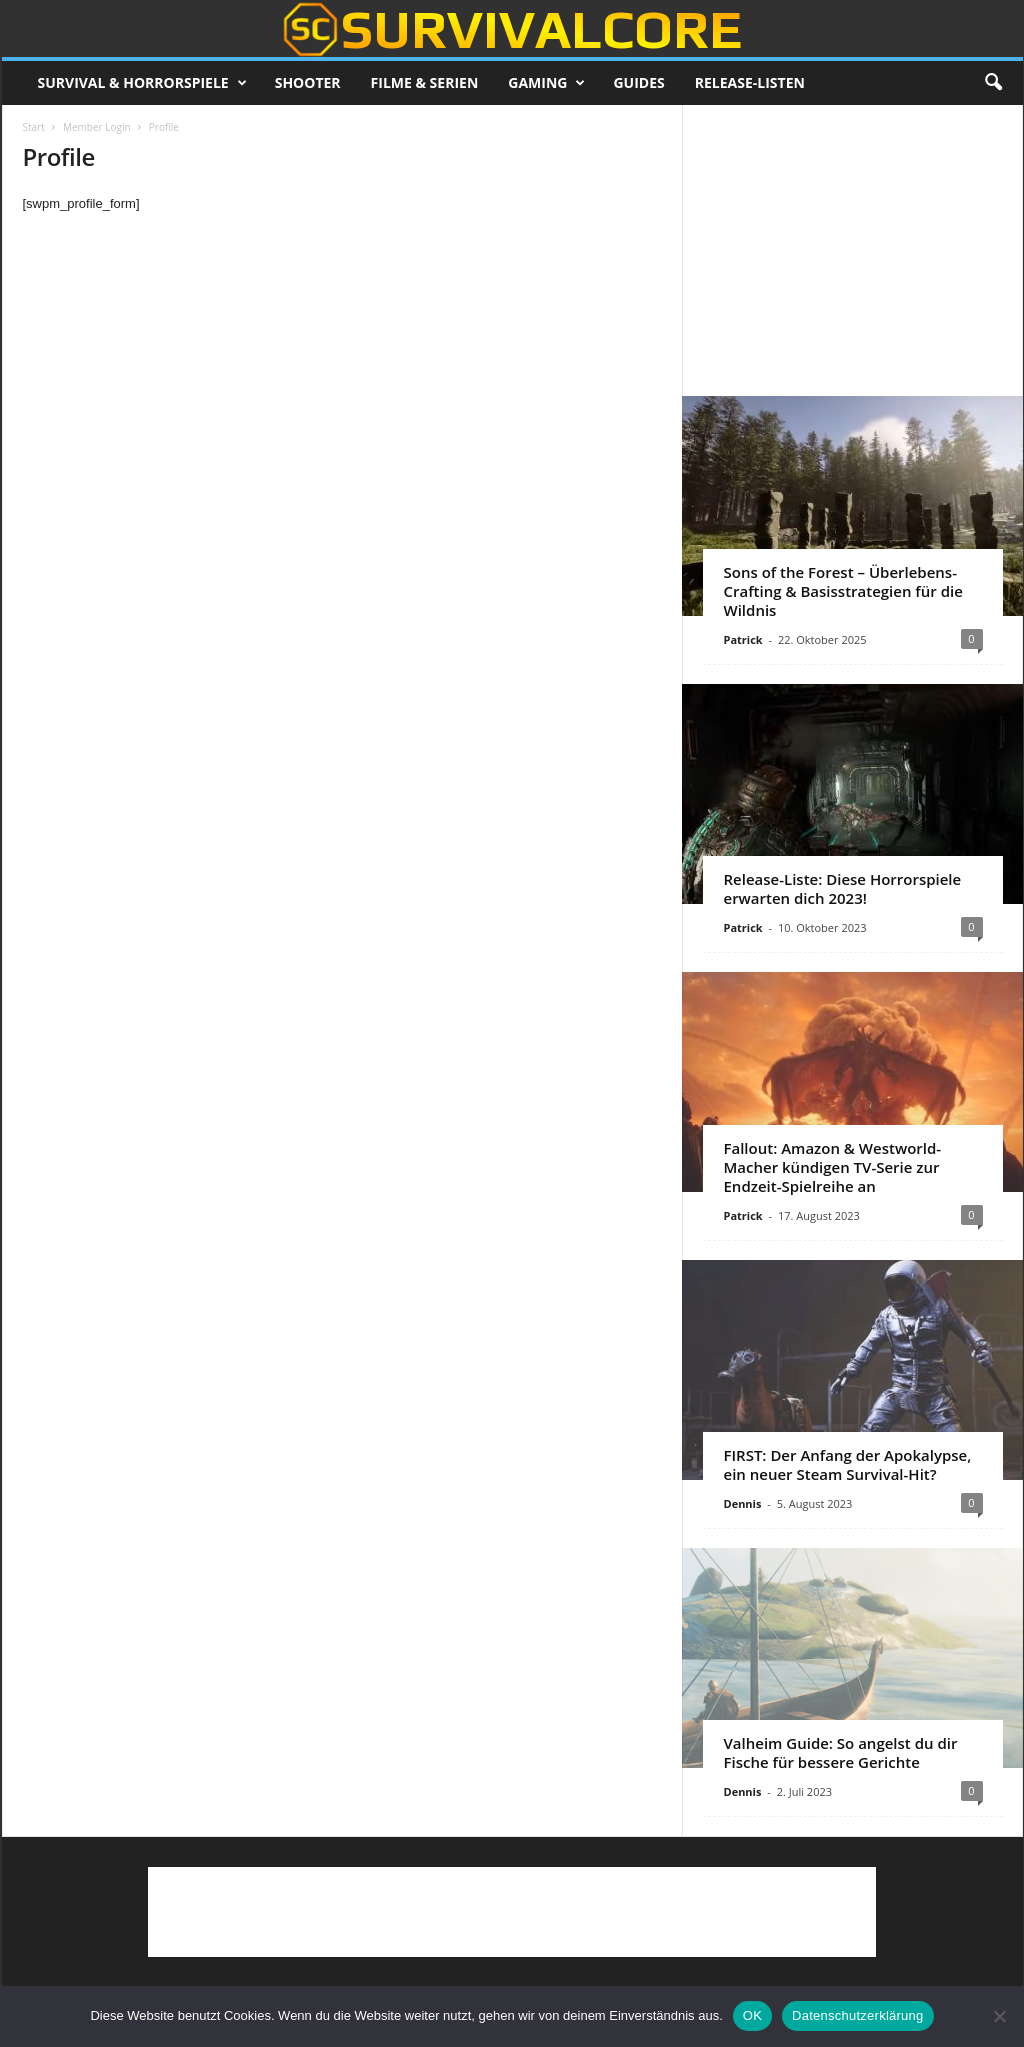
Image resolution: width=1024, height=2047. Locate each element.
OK (752, 2015)
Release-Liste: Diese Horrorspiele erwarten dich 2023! (843, 888)
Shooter (308, 82)
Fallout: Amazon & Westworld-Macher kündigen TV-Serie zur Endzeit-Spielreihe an (833, 1167)
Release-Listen (750, 82)
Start (34, 127)
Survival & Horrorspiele (142, 83)
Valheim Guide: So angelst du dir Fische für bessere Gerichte (841, 1752)
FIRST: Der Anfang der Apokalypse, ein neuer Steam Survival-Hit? (848, 1464)
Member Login (97, 127)
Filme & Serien (425, 82)
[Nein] (999, 2016)
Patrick (743, 639)
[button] (993, 83)
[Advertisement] (852, 250)
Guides (638, 82)
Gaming (546, 83)
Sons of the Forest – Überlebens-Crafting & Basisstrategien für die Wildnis (843, 591)
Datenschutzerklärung (857, 2015)
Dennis (743, 1503)
